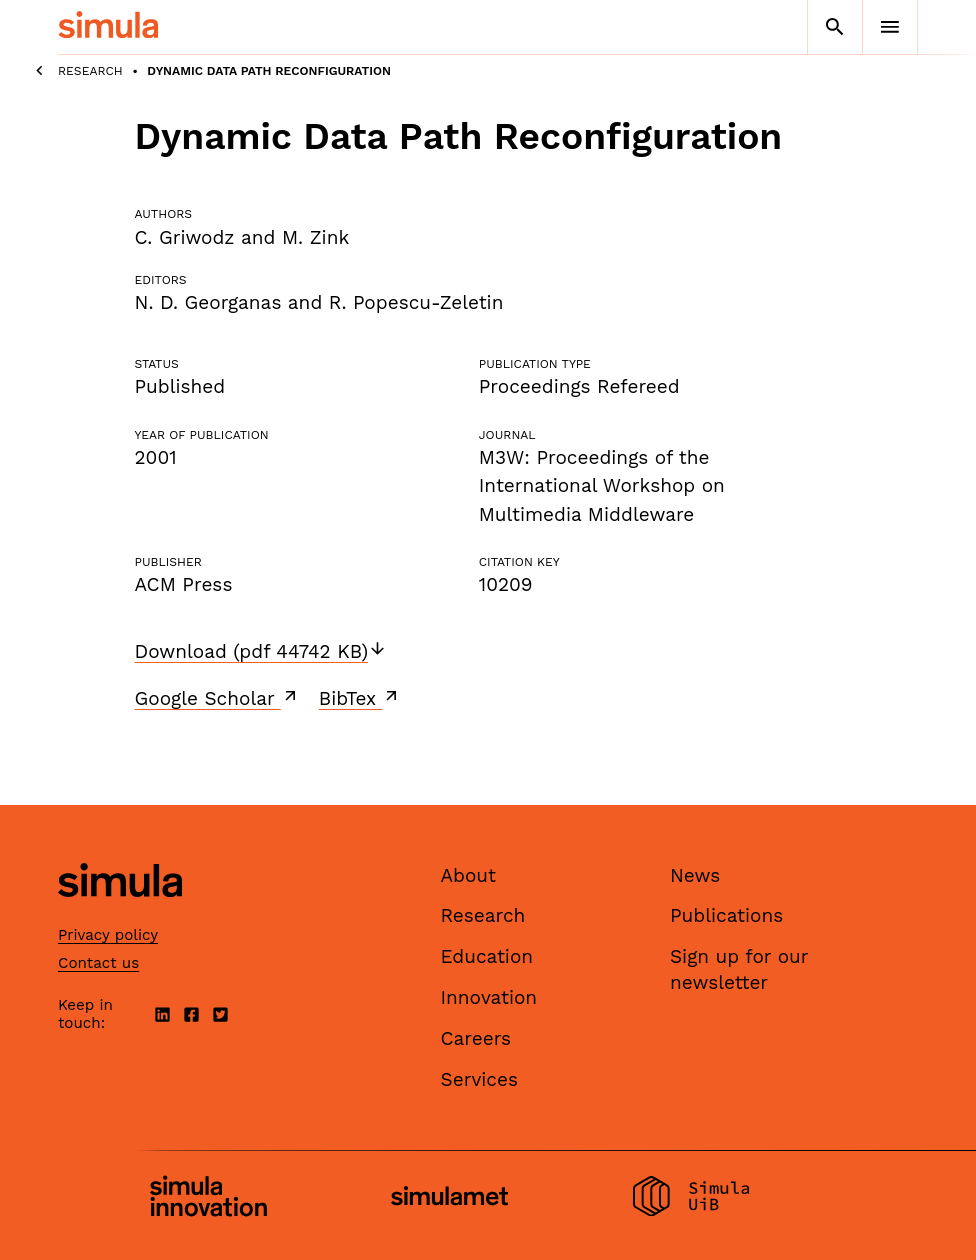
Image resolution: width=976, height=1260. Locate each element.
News (695, 875)
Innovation (489, 997)
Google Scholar (217, 698)
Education (487, 956)
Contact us (98, 963)
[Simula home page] (120, 913)
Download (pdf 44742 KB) (261, 651)
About (469, 875)
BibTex (360, 698)
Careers (476, 1038)
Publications (726, 915)
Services (479, 1079)
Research (90, 71)
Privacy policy (108, 935)
